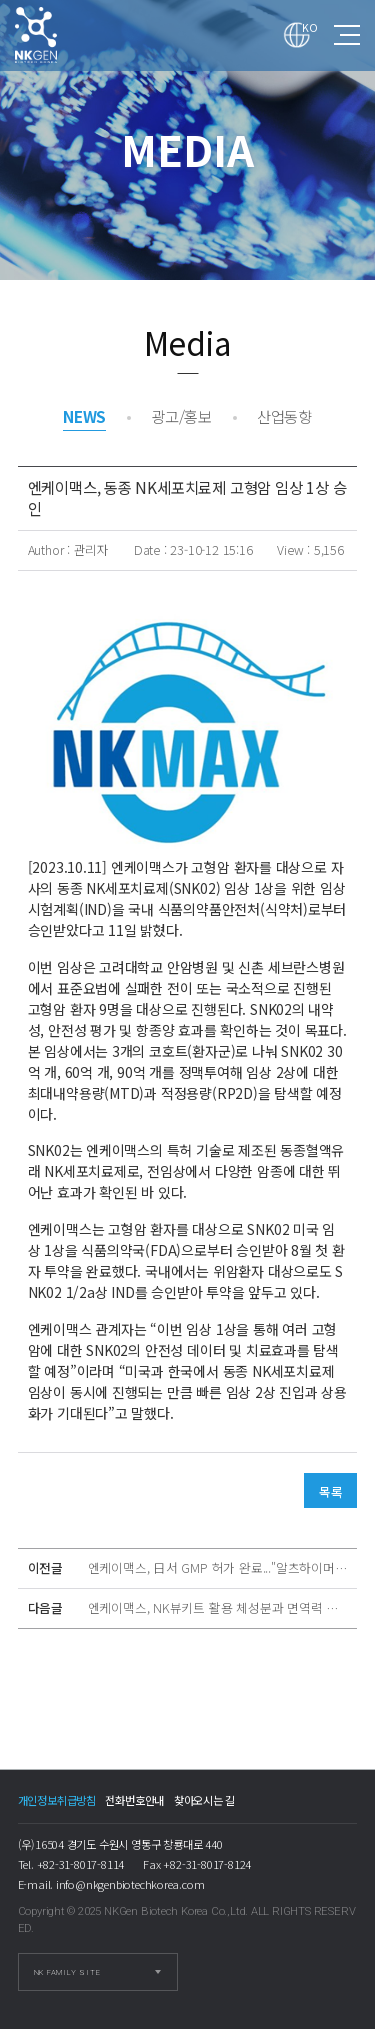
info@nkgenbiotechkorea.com (130, 1884)
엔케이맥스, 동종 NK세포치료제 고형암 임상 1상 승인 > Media (54, 35)
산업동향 (284, 416)
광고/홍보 (181, 416)
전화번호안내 (134, 1800)
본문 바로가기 (0, 0)
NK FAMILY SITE (67, 1972)
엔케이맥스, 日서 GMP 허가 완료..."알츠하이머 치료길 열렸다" (218, 1568)
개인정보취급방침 (57, 1800)
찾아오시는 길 (205, 1800)
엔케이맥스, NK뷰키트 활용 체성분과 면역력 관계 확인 (218, 1608)
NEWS (84, 416)
